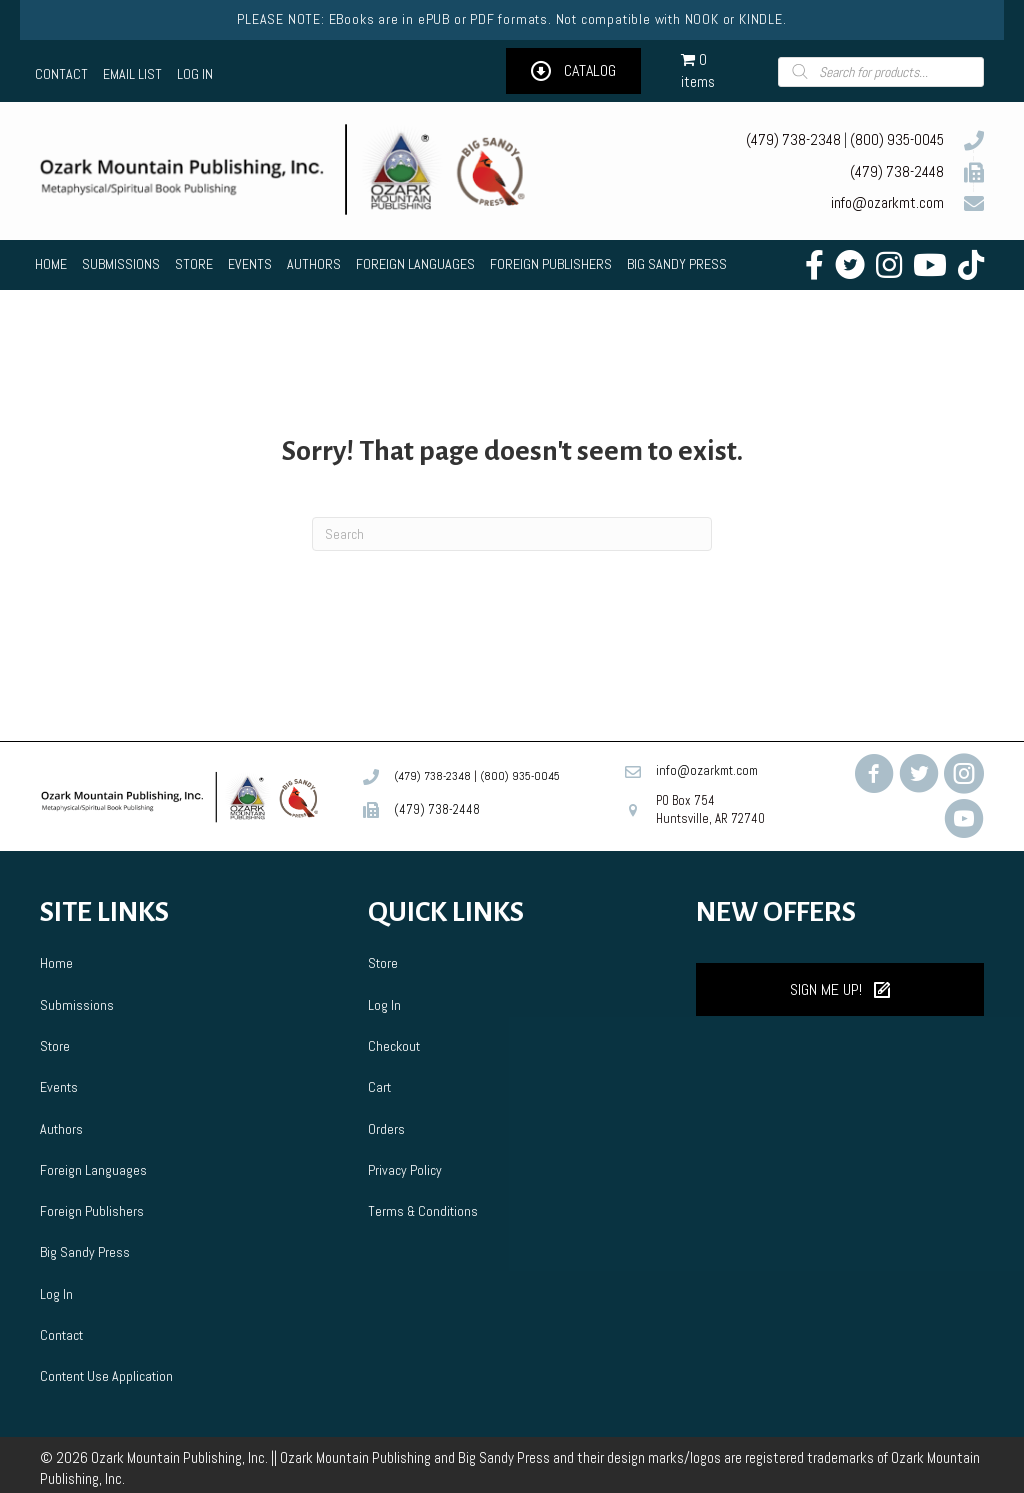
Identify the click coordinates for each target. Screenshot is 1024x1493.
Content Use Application (106, 1376)
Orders (386, 1129)
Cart (379, 1087)
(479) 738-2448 (897, 171)
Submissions (77, 1005)
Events (59, 1087)
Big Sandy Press (85, 1252)
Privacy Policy (405, 1170)
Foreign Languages (93, 1170)
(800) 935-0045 (897, 139)
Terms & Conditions (423, 1211)
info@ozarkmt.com (887, 202)
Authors (61, 1129)
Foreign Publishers (92, 1211)
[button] (573, 71)
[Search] (512, 534)
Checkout (394, 1046)
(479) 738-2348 (793, 139)
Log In (56, 1294)
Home (56, 963)
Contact (61, 1335)
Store (55, 1046)
